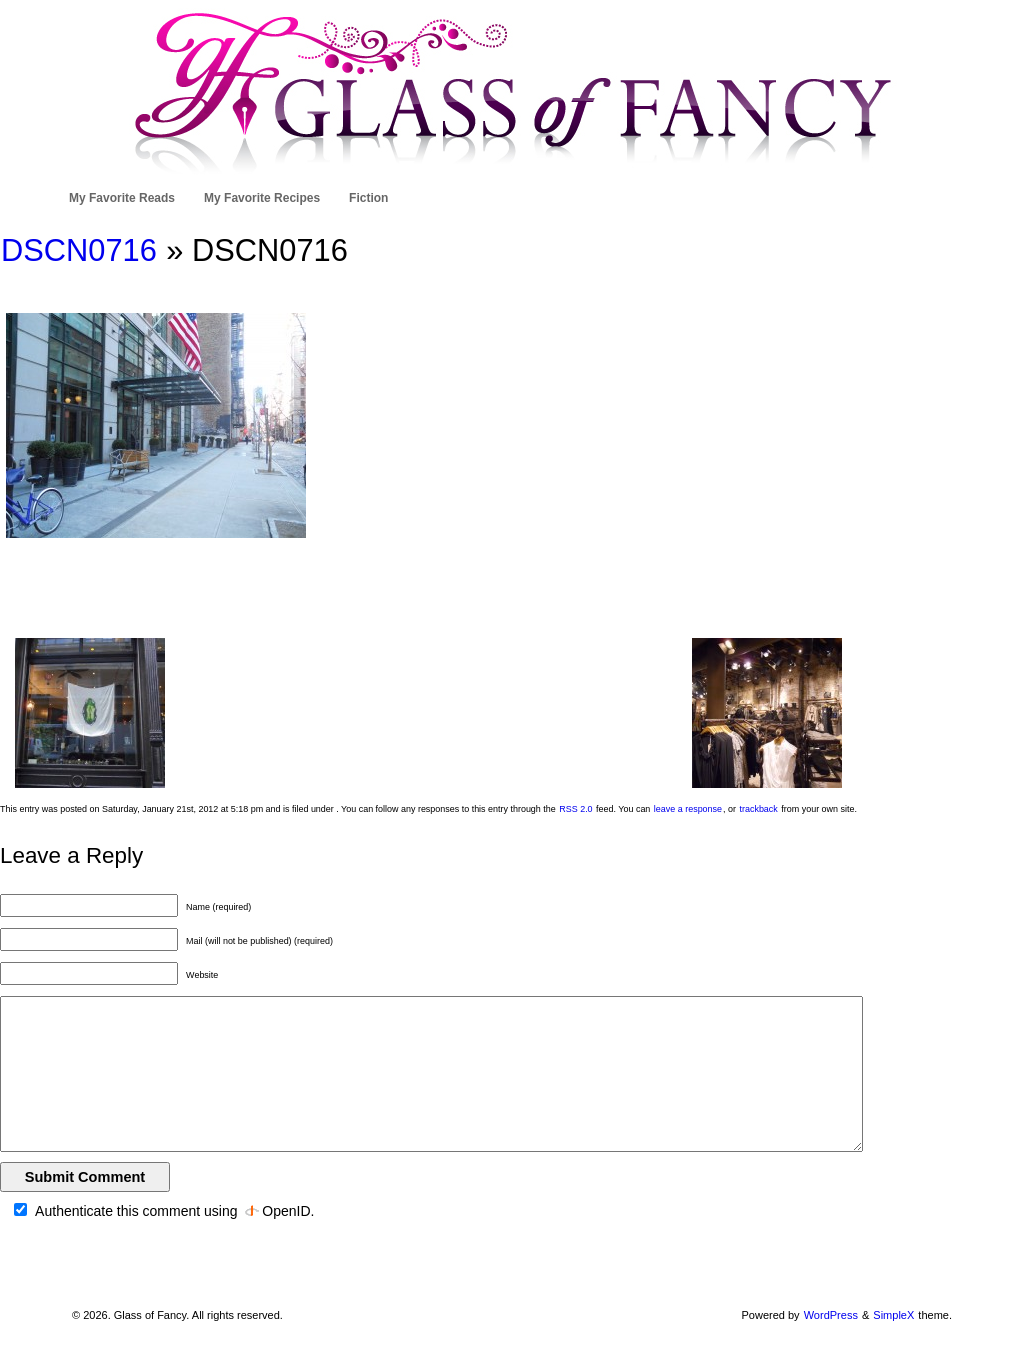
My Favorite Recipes (262, 198)
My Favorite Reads (122, 198)
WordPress (831, 1315)
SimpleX (893, 1315)
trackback (758, 809)
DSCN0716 (79, 250)
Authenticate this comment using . (164, 1211)
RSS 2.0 (575, 809)
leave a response (688, 809)
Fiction (368, 198)
